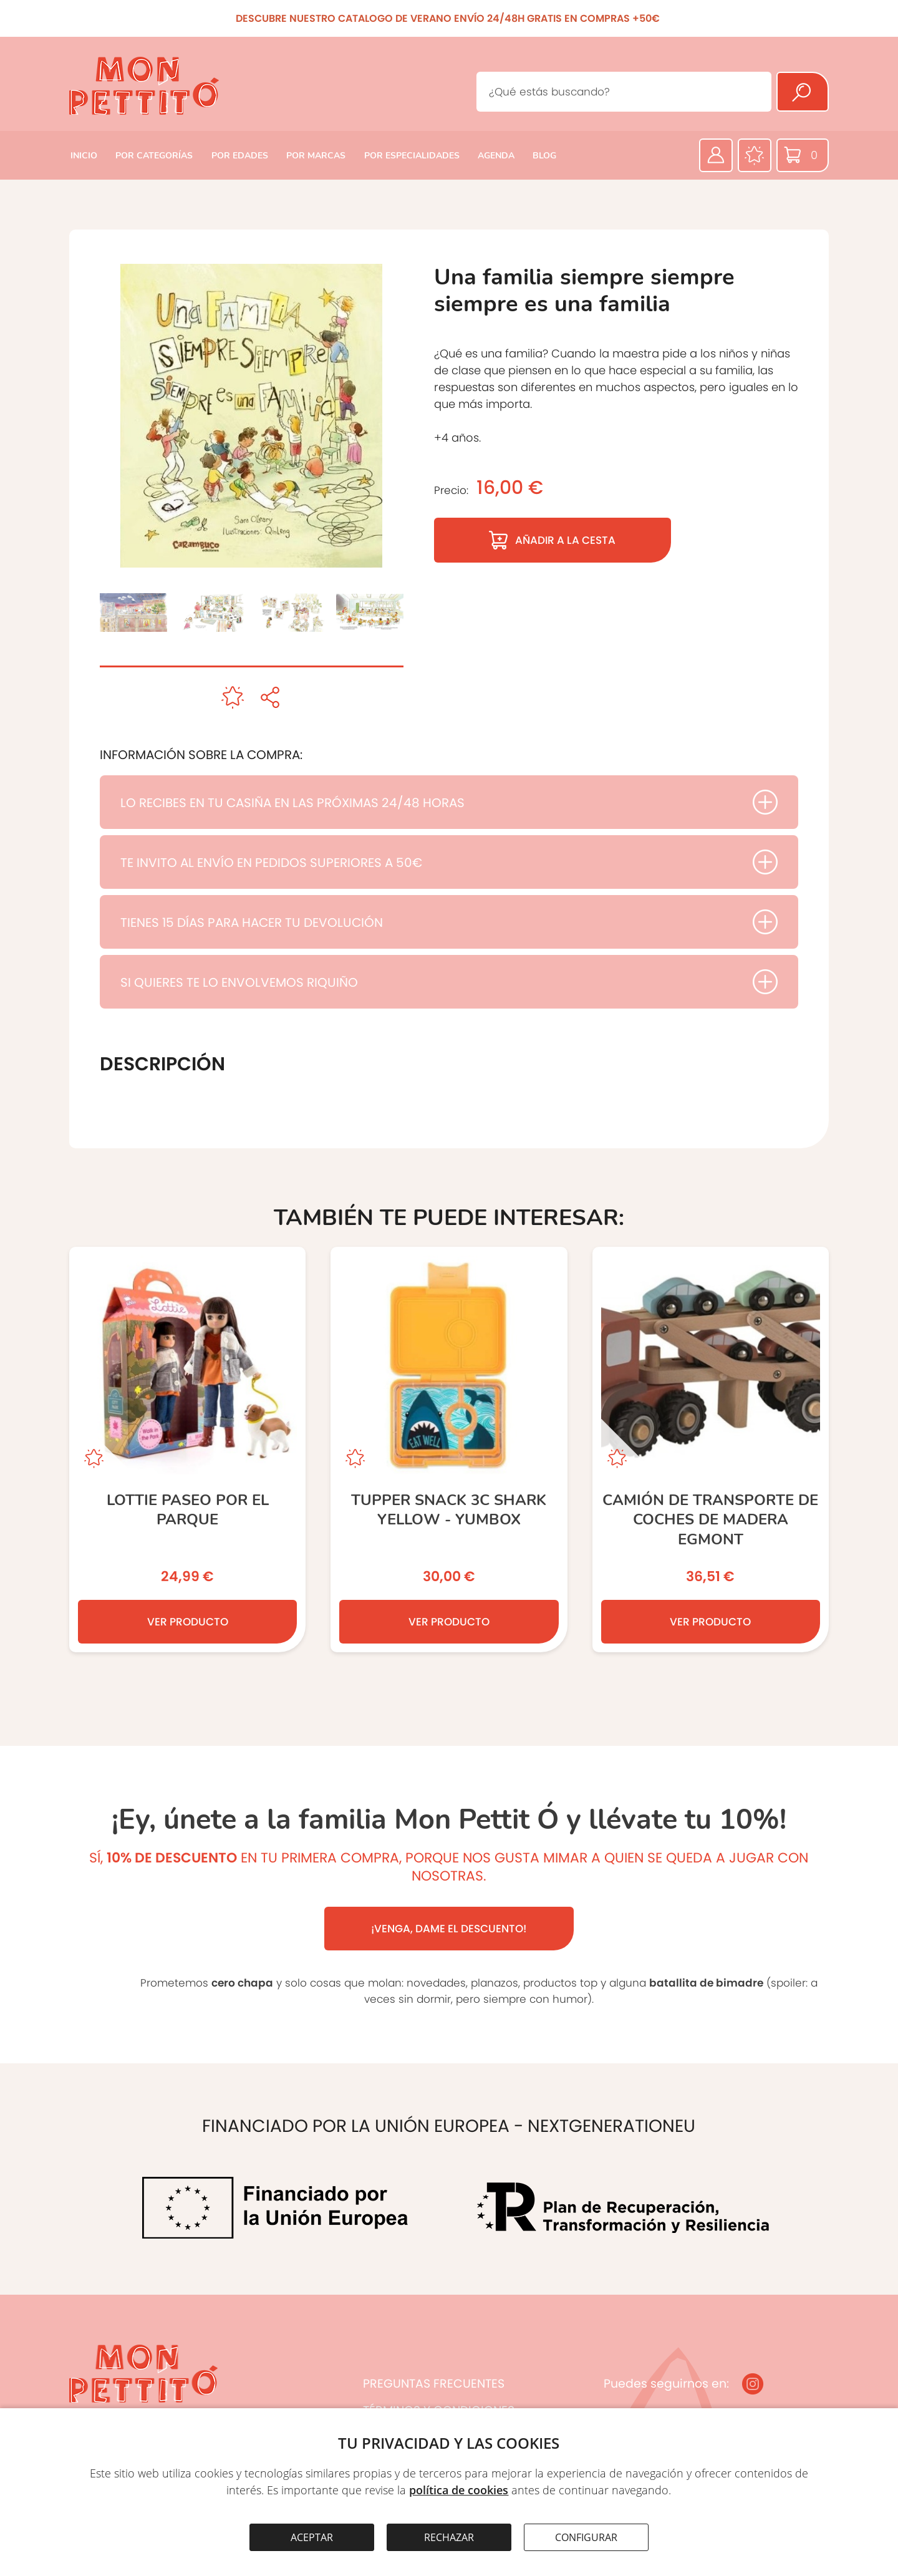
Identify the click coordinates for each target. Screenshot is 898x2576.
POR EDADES (239, 156)
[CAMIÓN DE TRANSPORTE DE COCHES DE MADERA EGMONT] (710, 1449)
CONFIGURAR (586, 2537)
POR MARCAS (315, 156)
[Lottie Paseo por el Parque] (187, 1449)
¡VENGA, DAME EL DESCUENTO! (448, 1928)
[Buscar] (802, 92)
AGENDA (496, 156)
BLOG (544, 156)
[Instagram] (752, 2384)
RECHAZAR (449, 2537)
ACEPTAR (312, 2537)
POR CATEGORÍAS (154, 156)
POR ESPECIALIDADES (412, 156)
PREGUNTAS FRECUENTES (434, 2383)
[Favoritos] (754, 155)
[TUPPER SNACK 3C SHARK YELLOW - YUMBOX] (449, 1449)
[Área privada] (716, 155)
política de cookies (458, 2489)
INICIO (83, 156)
